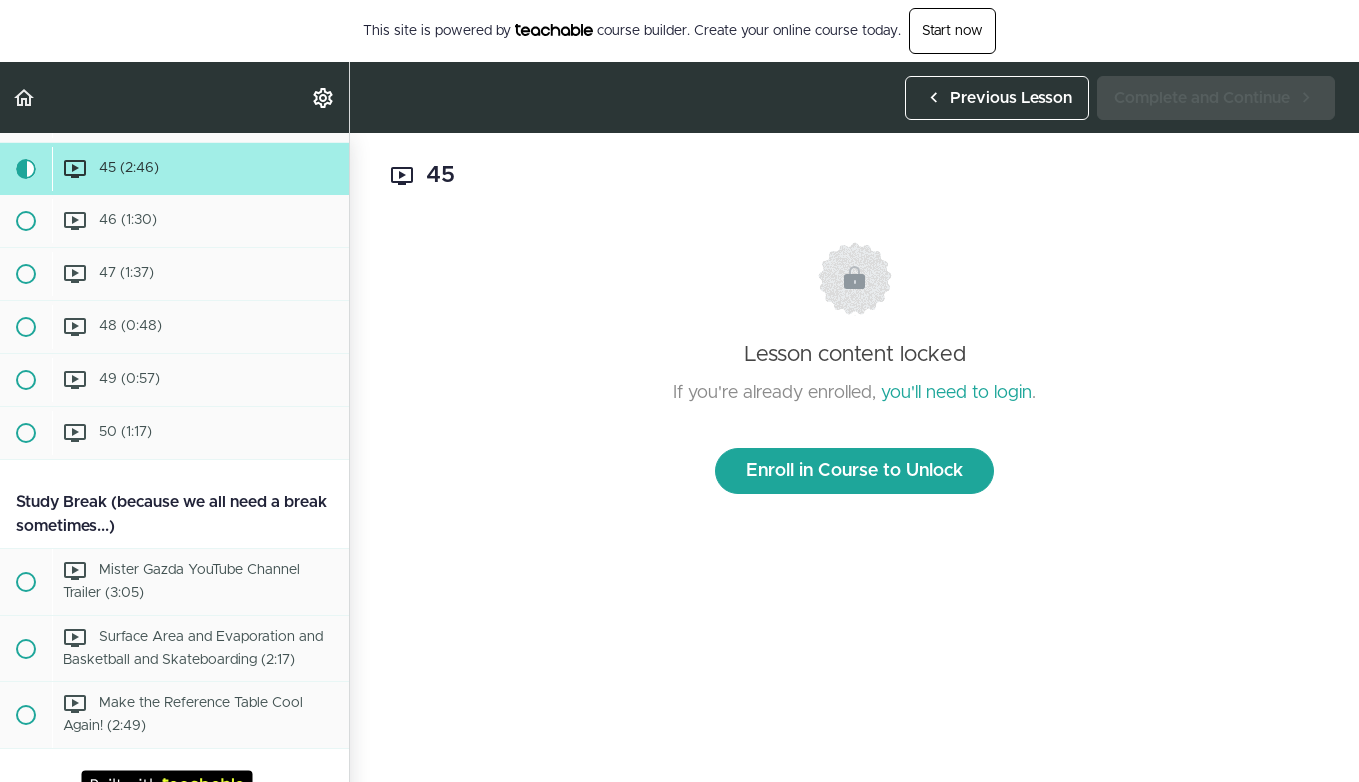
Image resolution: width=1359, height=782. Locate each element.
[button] (25, 97)
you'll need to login (956, 393)
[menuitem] (324, 97)
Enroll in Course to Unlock (854, 471)
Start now (952, 31)
